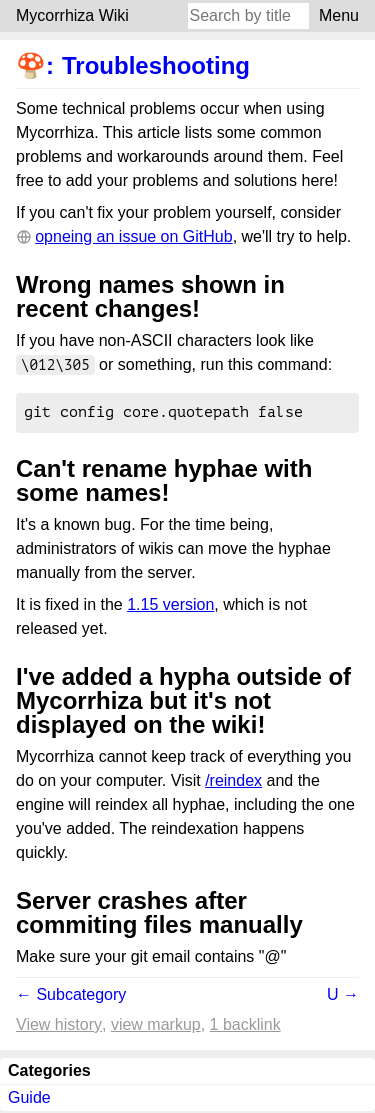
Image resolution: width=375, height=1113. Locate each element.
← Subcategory (71, 996)
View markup (156, 1026)
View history (59, 1026)
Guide (29, 1099)
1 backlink (245, 1026)
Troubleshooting (156, 65)
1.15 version (170, 606)
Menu (339, 15)
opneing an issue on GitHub (133, 236)
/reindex (233, 782)
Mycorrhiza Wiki (72, 15)
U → (343, 996)
